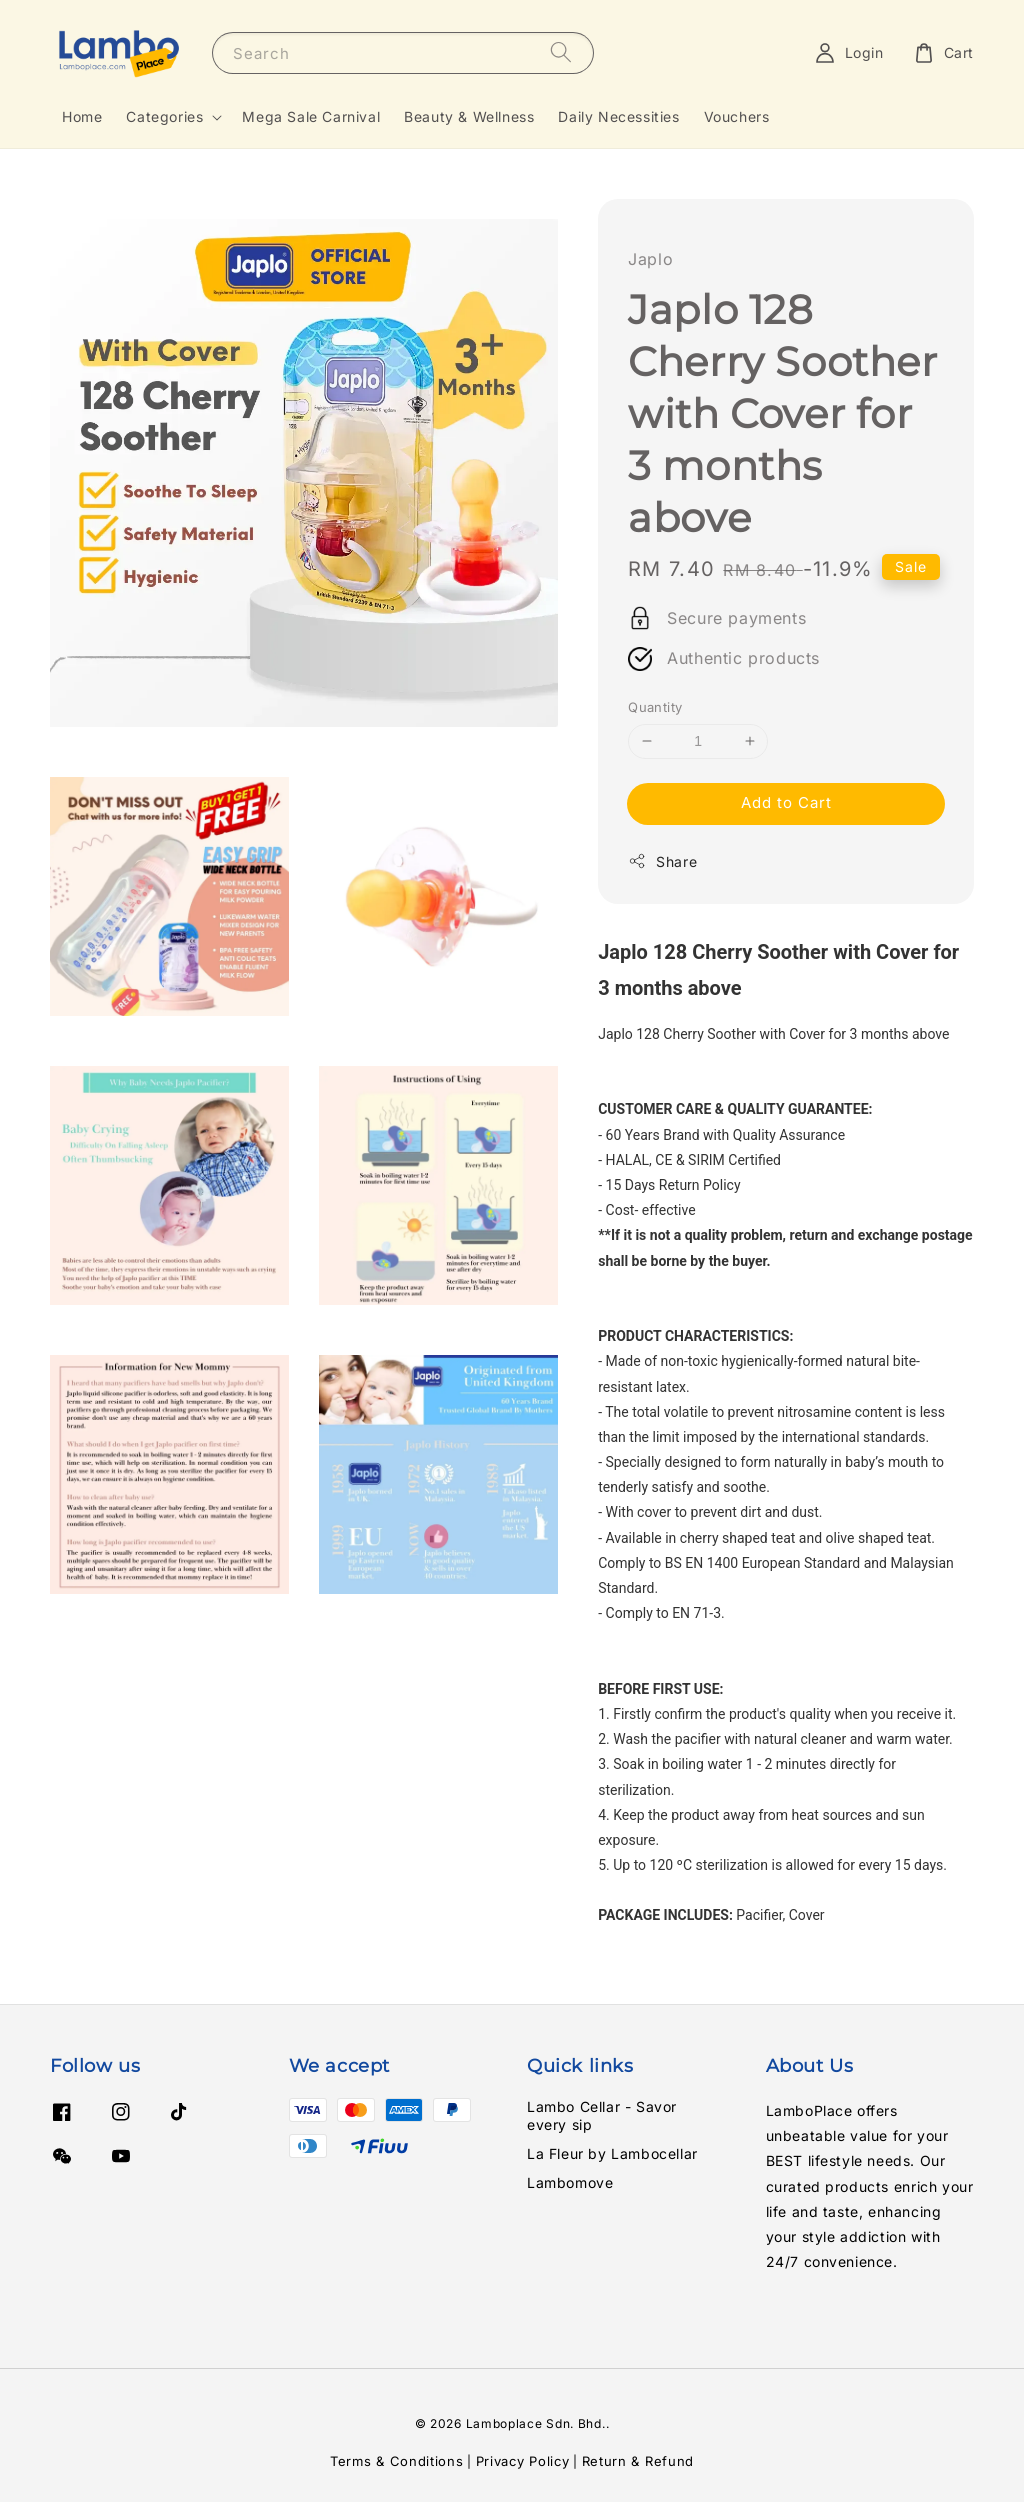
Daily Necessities (618, 116)
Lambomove (570, 2182)
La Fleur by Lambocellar (612, 2153)
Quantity (655, 707)
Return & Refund (638, 2461)
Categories (164, 116)
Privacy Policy (523, 2461)
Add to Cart (786, 802)
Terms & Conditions (397, 2461)
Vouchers (737, 116)
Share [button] (662, 861)
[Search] (561, 52)
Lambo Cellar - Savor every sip (602, 2115)
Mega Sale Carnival (311, 116)
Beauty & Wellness (469, 116)
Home (82, 116)
